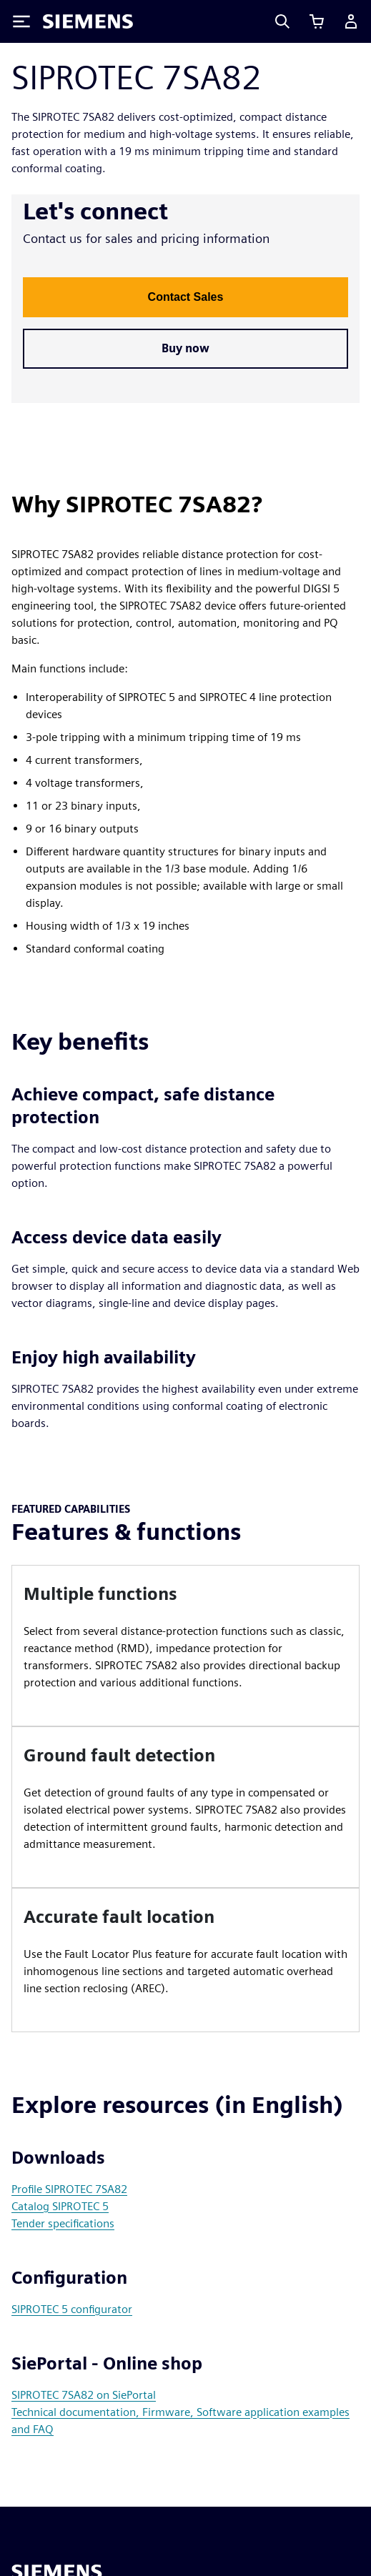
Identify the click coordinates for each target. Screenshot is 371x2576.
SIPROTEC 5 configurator (71, 2309)
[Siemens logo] (88, 21)
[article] (185, 1645)
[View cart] (316, 21)
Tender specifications (62, 2223)
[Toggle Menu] (21, 21)
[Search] (282, 21)
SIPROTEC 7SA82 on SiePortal (83, 2395)
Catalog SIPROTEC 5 (60, 2206)
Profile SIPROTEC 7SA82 (69, 2189)
